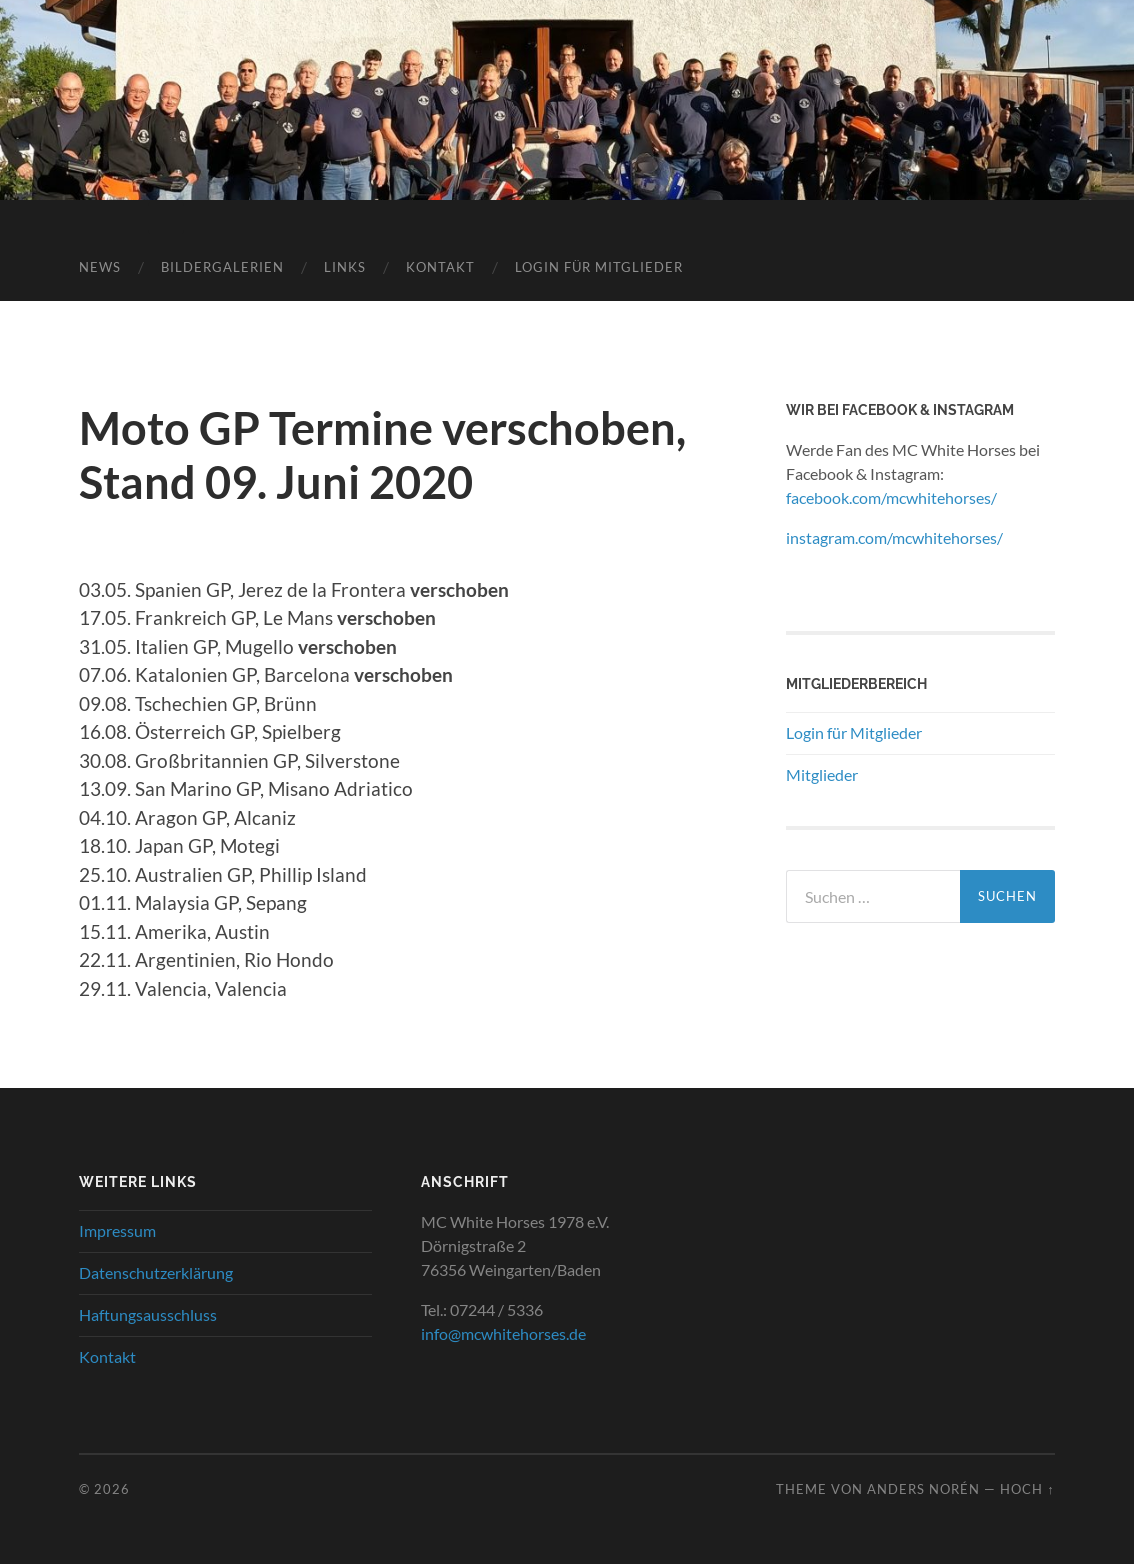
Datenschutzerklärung (156, 1272)
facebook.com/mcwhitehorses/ (891, 497)
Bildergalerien (222, 267)
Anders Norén (923, 1489)
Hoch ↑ (1027, 1489)
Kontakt (440, 267)
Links (345, 267)
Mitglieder (822, 774)
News (100, 267)
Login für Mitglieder (599, 267)
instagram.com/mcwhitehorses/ (894, 537)
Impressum (117, 1230)
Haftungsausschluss (148, 1314)
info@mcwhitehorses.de (503, 1333)
